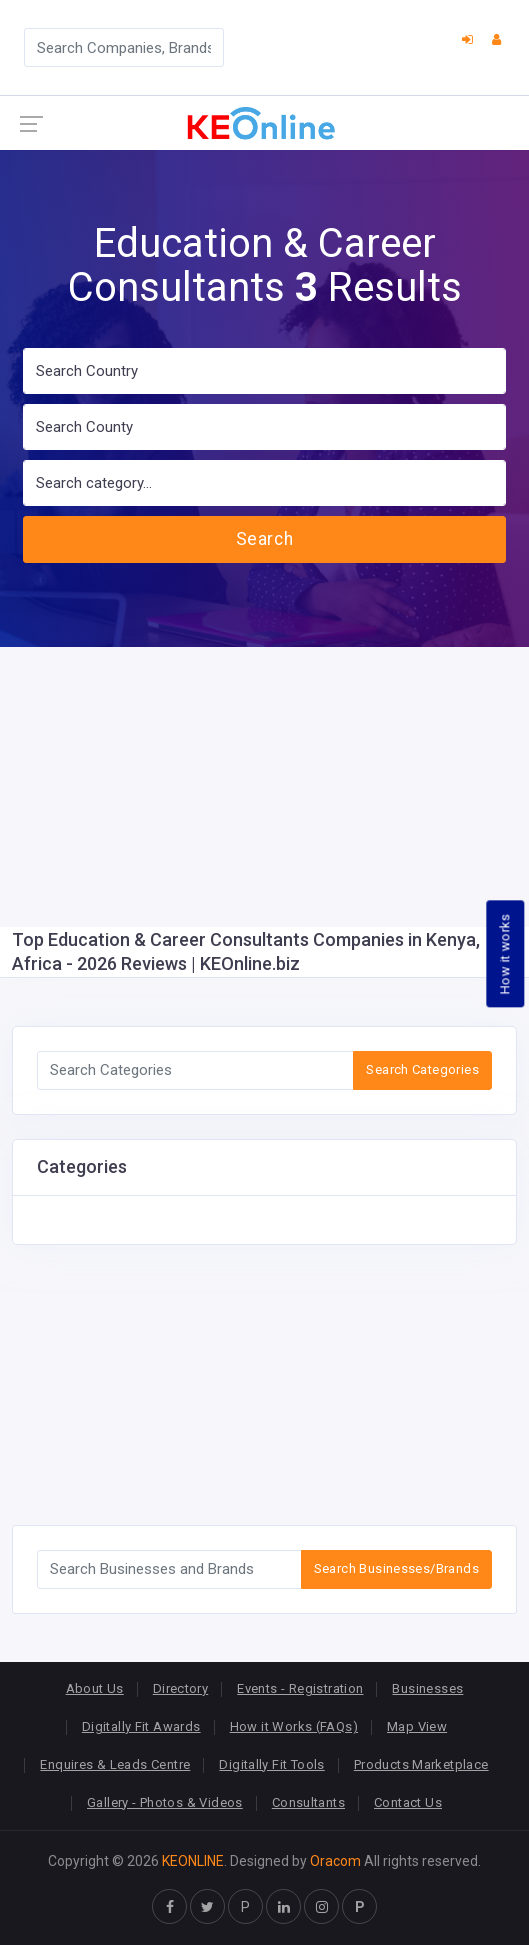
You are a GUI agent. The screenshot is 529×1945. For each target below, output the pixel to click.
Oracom (335, 1861)
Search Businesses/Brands (396, 1568)
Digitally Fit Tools (271, 1764)
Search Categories (422, 1069)
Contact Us (408, 1802)
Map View (417, 1726)
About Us (95, 1688)
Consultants (308, 1802)
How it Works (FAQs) (294, 1726)
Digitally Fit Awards (141, 1726)
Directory (181, 1688)
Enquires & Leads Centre (115, 1764)
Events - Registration (300, 1688)
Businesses (427, 1688)
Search (264, 539)
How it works (505, 953)
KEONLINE (193, 1861)
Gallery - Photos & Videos (165, 1802)
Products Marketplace (421, 1764)
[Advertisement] (264, 787)
